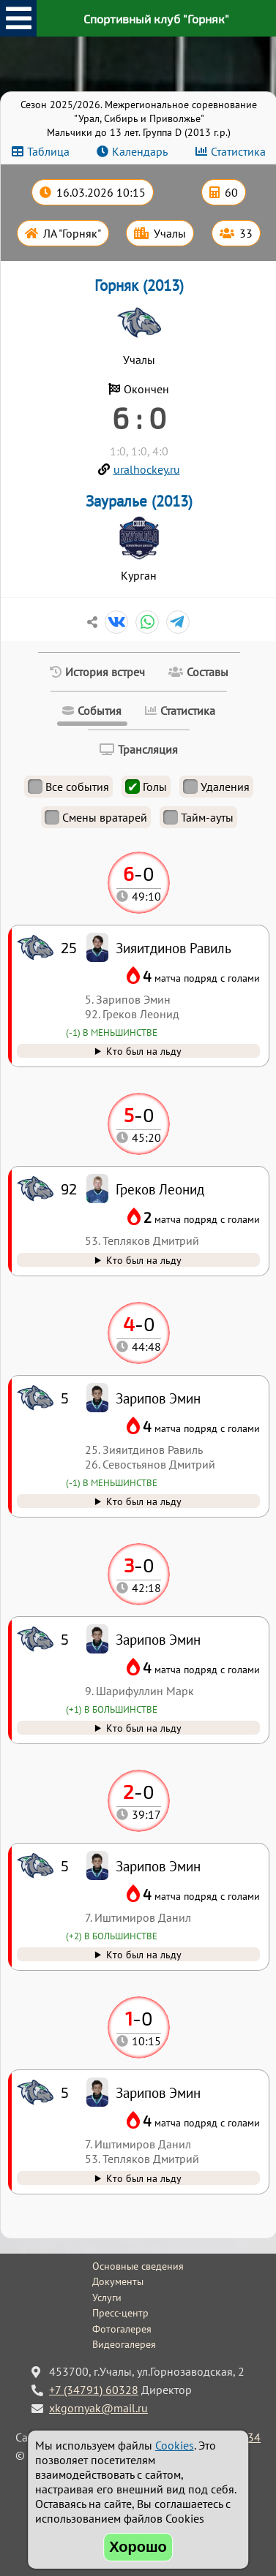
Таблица (48, 151)
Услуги (107, 2297)
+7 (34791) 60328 (93, 2389)
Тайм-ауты (198, 817)
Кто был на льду (144, 2178)
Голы (146, 786)
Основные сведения (138, 2266)
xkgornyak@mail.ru (98, 2408)
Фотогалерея (122, 2329)
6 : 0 (139, 417)
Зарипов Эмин (158, 2092)
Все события (68, 786)
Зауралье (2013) (139, 501)
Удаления (216, 786)
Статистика (238, 151)
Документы (117, 2281)
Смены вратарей (96, 817)
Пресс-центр (120, 2313)
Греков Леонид (160, 1189)
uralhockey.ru (146, 469)
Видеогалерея (124, 2344)
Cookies (174, 2445)
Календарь (140, 151)
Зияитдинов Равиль (173, 948)
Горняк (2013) (139, 285)
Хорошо (138, 2547)
